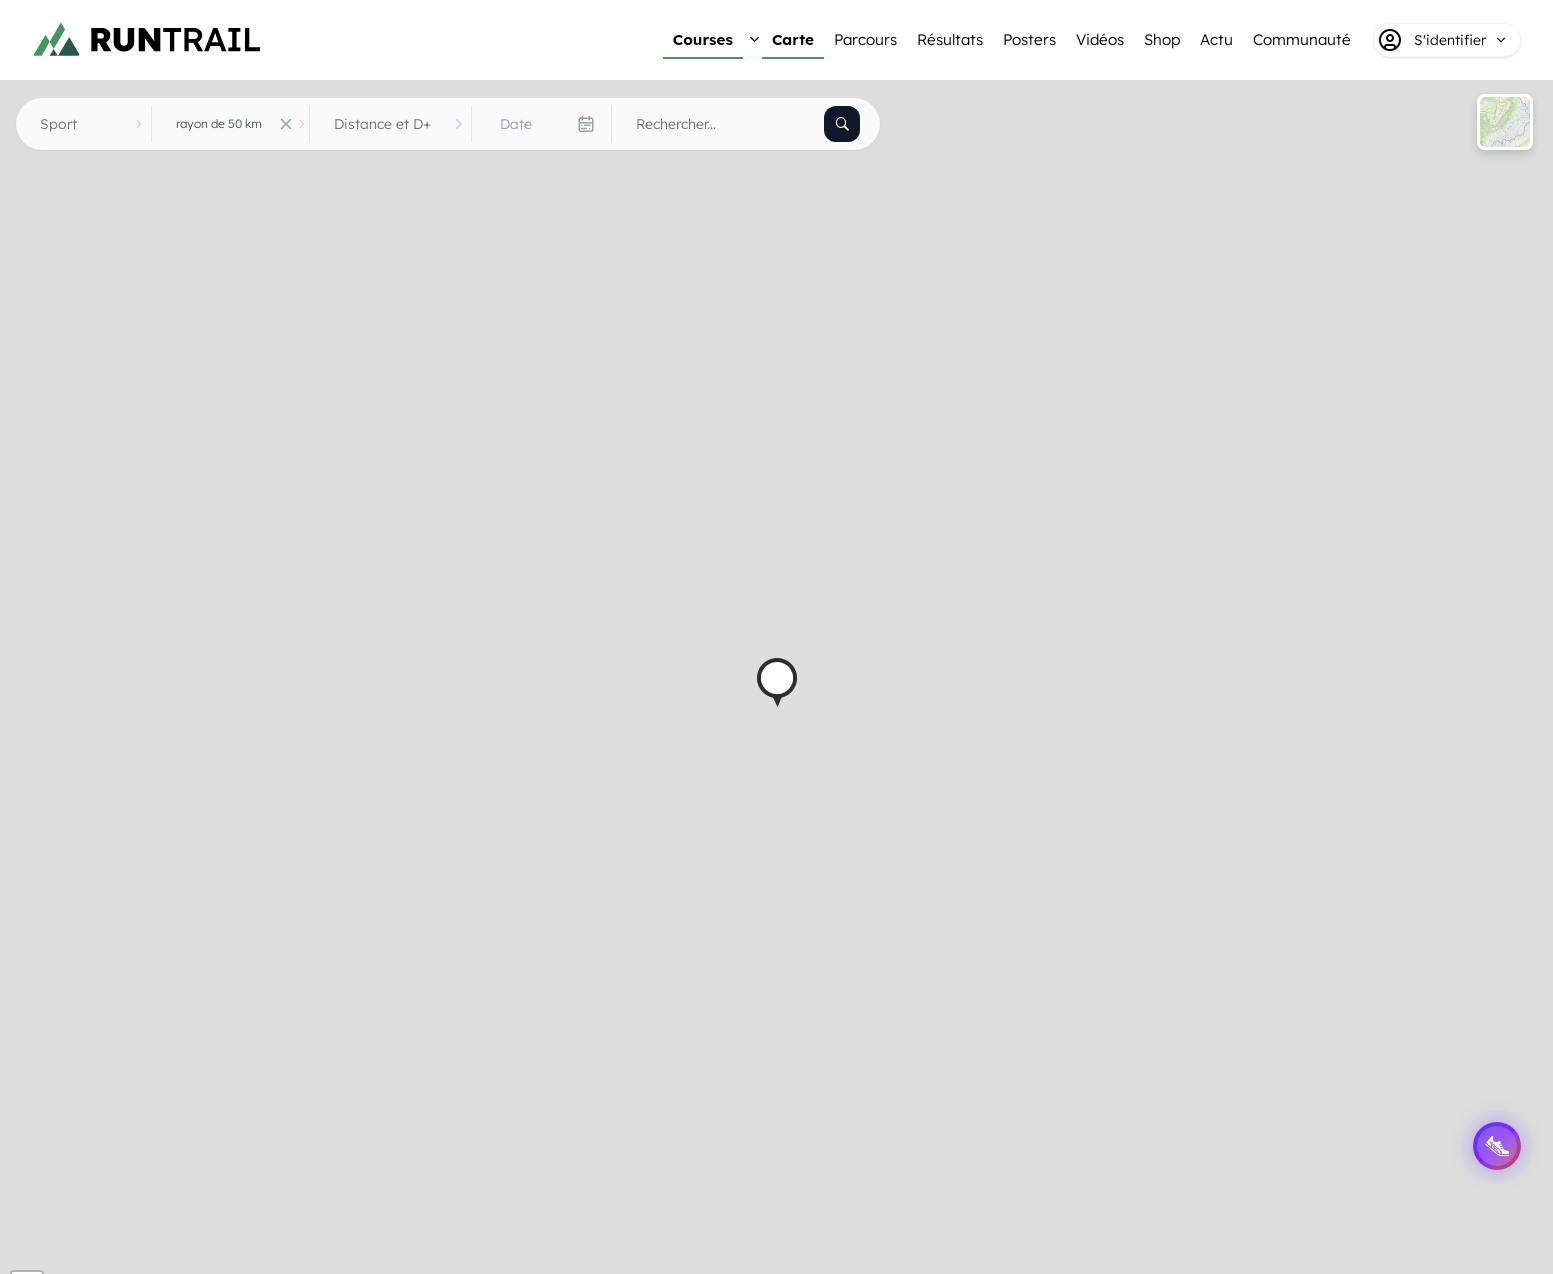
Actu (1216, 39)
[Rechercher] (842, 124)
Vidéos (1100, 39)
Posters (1029, 39)
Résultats (950, 39)
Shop (1162, 39)
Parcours (865, 39)
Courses (703, 39)
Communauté (1302, 39)
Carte (793, 39)
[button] (777, 682)
